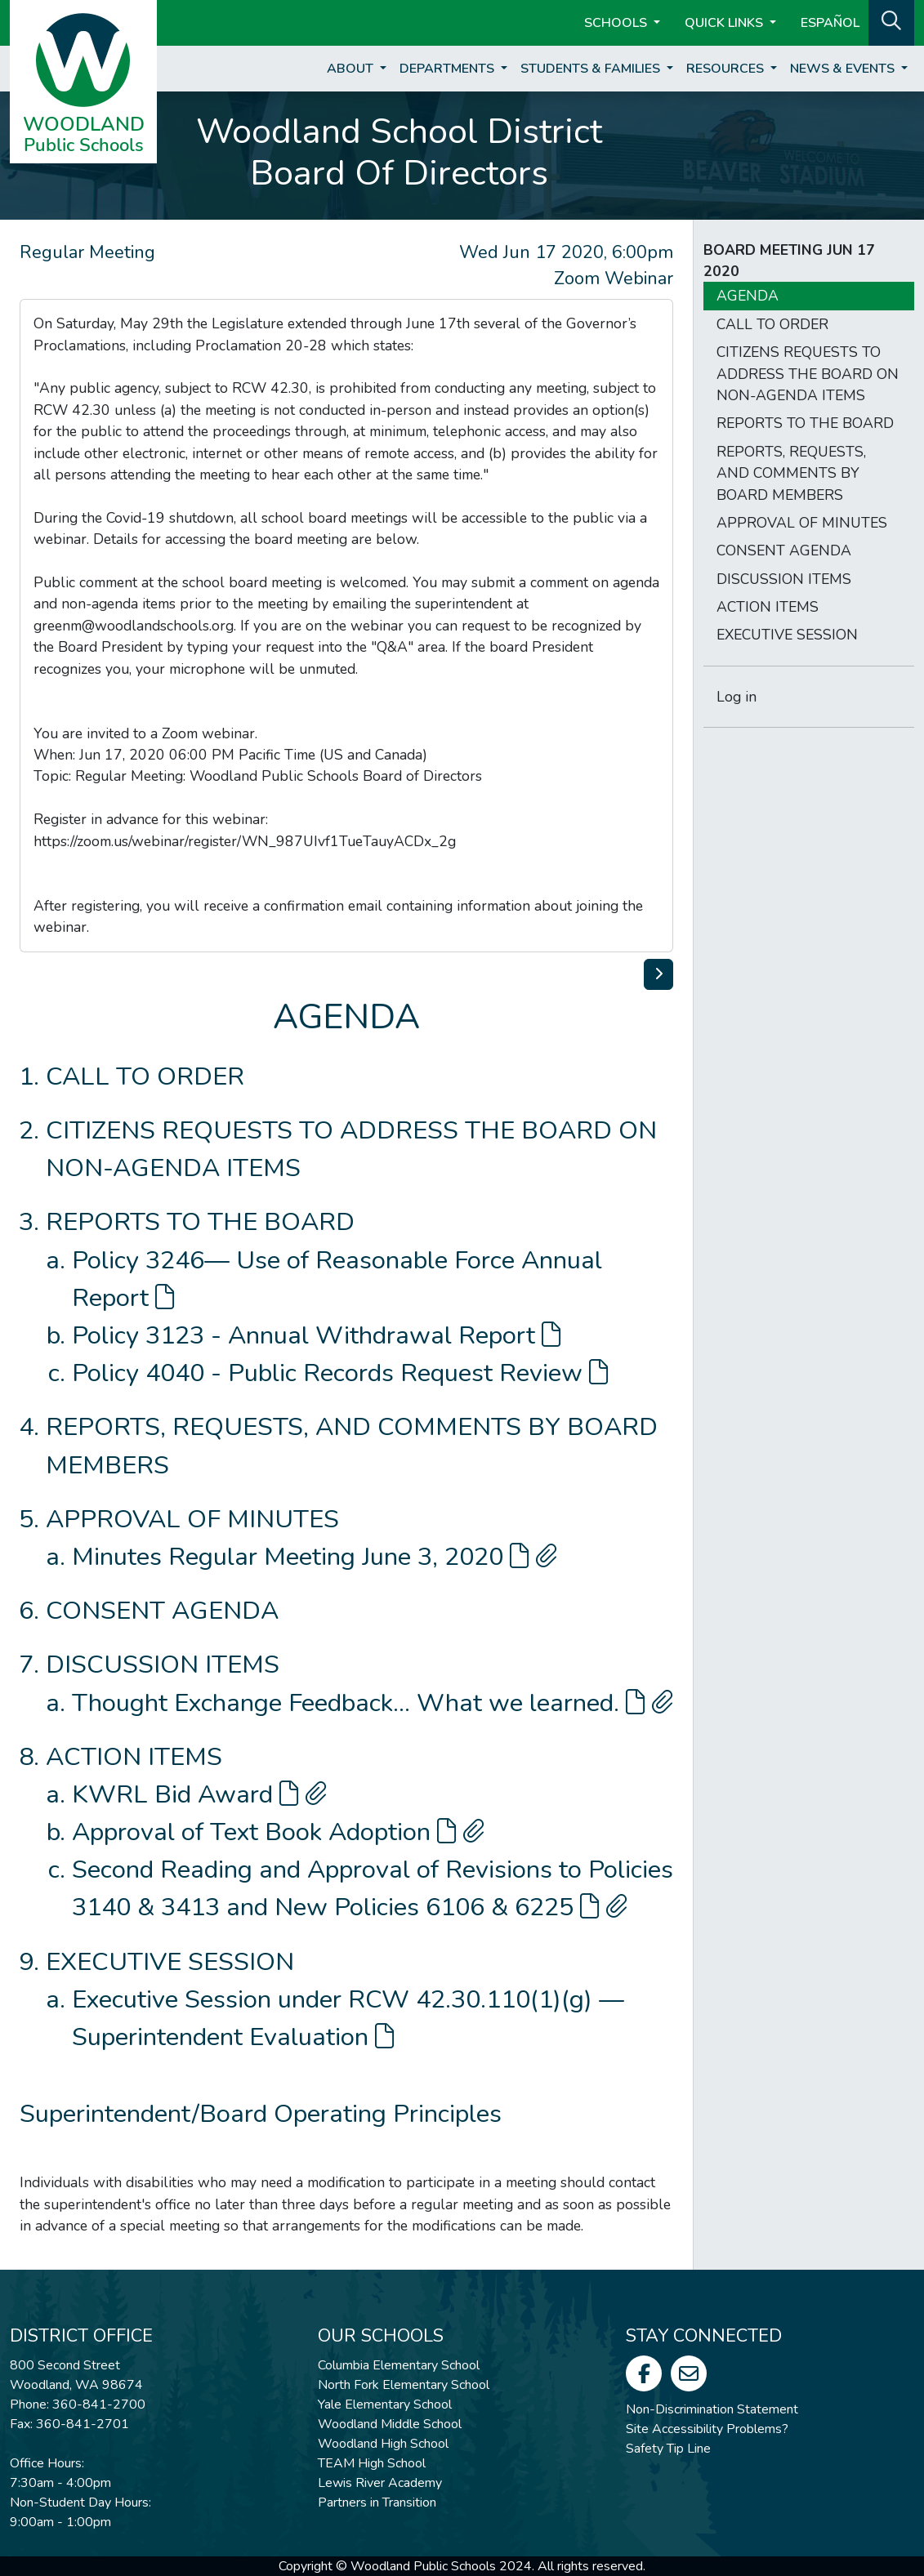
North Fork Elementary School (403, 2385)
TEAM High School (372, 2463)
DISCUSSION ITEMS (162, 1664)
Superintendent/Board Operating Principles (261, 2114)
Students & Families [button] (591, 69)
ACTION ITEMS (134, 1757)
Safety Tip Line (668, 2449)
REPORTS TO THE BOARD (200, 1222)
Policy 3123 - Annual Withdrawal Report (316, 1335)
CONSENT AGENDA (162, 1610)
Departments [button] (449, 69)
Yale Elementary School (385, 2404)
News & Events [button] (844, 69)
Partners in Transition (377, 2502)
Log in (736, 696)
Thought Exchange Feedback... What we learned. (372, 1703)
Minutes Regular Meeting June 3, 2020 (314, 1557)
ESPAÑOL (830, 23)
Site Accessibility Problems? (707, 2429)
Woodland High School (383, 2444)
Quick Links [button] (725, 23)
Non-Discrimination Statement (712, 2409)
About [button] (352, 69)
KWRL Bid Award (199, 1794)
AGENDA (747, 295)
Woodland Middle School (390, 2424)
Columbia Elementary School (399, 2365)
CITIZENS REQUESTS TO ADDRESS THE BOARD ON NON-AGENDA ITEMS (807, 373)
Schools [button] (617, 23)
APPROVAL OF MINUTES (192, 1519)
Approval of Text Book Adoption (278, 1832)
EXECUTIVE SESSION (170, 1962)
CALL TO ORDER (145, 1076)
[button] (891, 21)
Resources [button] (726, 69)
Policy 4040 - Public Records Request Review (340, 1373)
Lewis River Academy (380, 2483)
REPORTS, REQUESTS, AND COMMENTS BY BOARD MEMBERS (791, 473)
